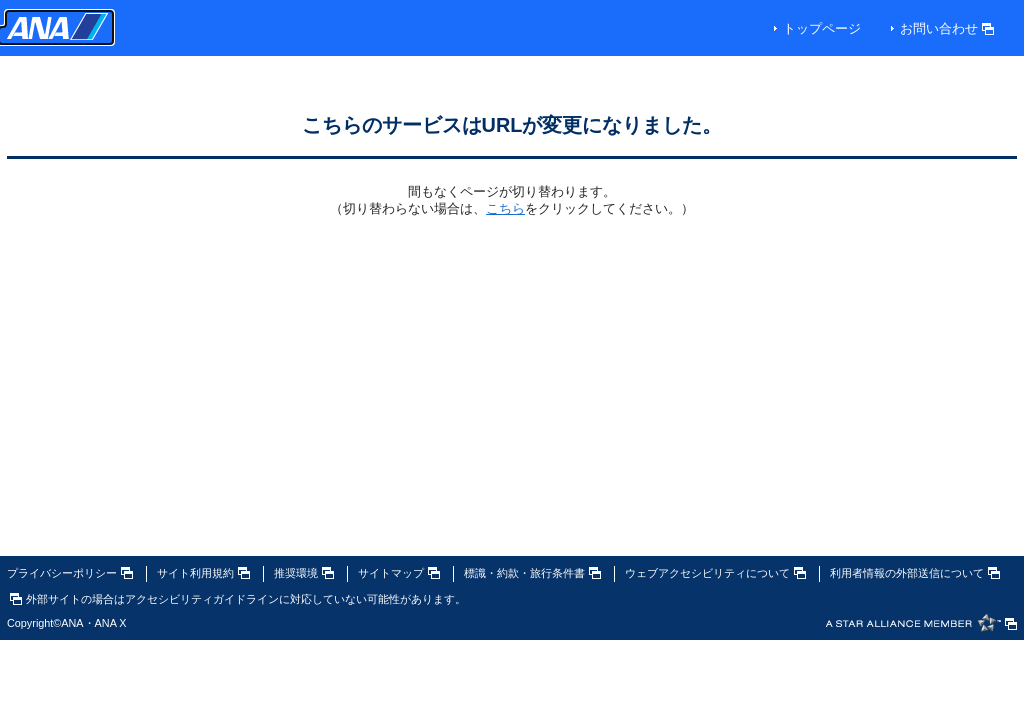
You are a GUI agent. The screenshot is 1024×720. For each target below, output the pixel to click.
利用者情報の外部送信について (915, 573)
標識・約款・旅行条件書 (532, 573)
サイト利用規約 (203, 573)
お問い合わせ (947, 28)
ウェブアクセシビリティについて (715, 573)
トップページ (822, 28)
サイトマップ (399, 573)
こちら (505, 208)
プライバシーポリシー (70, 573)
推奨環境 (304, 573)
